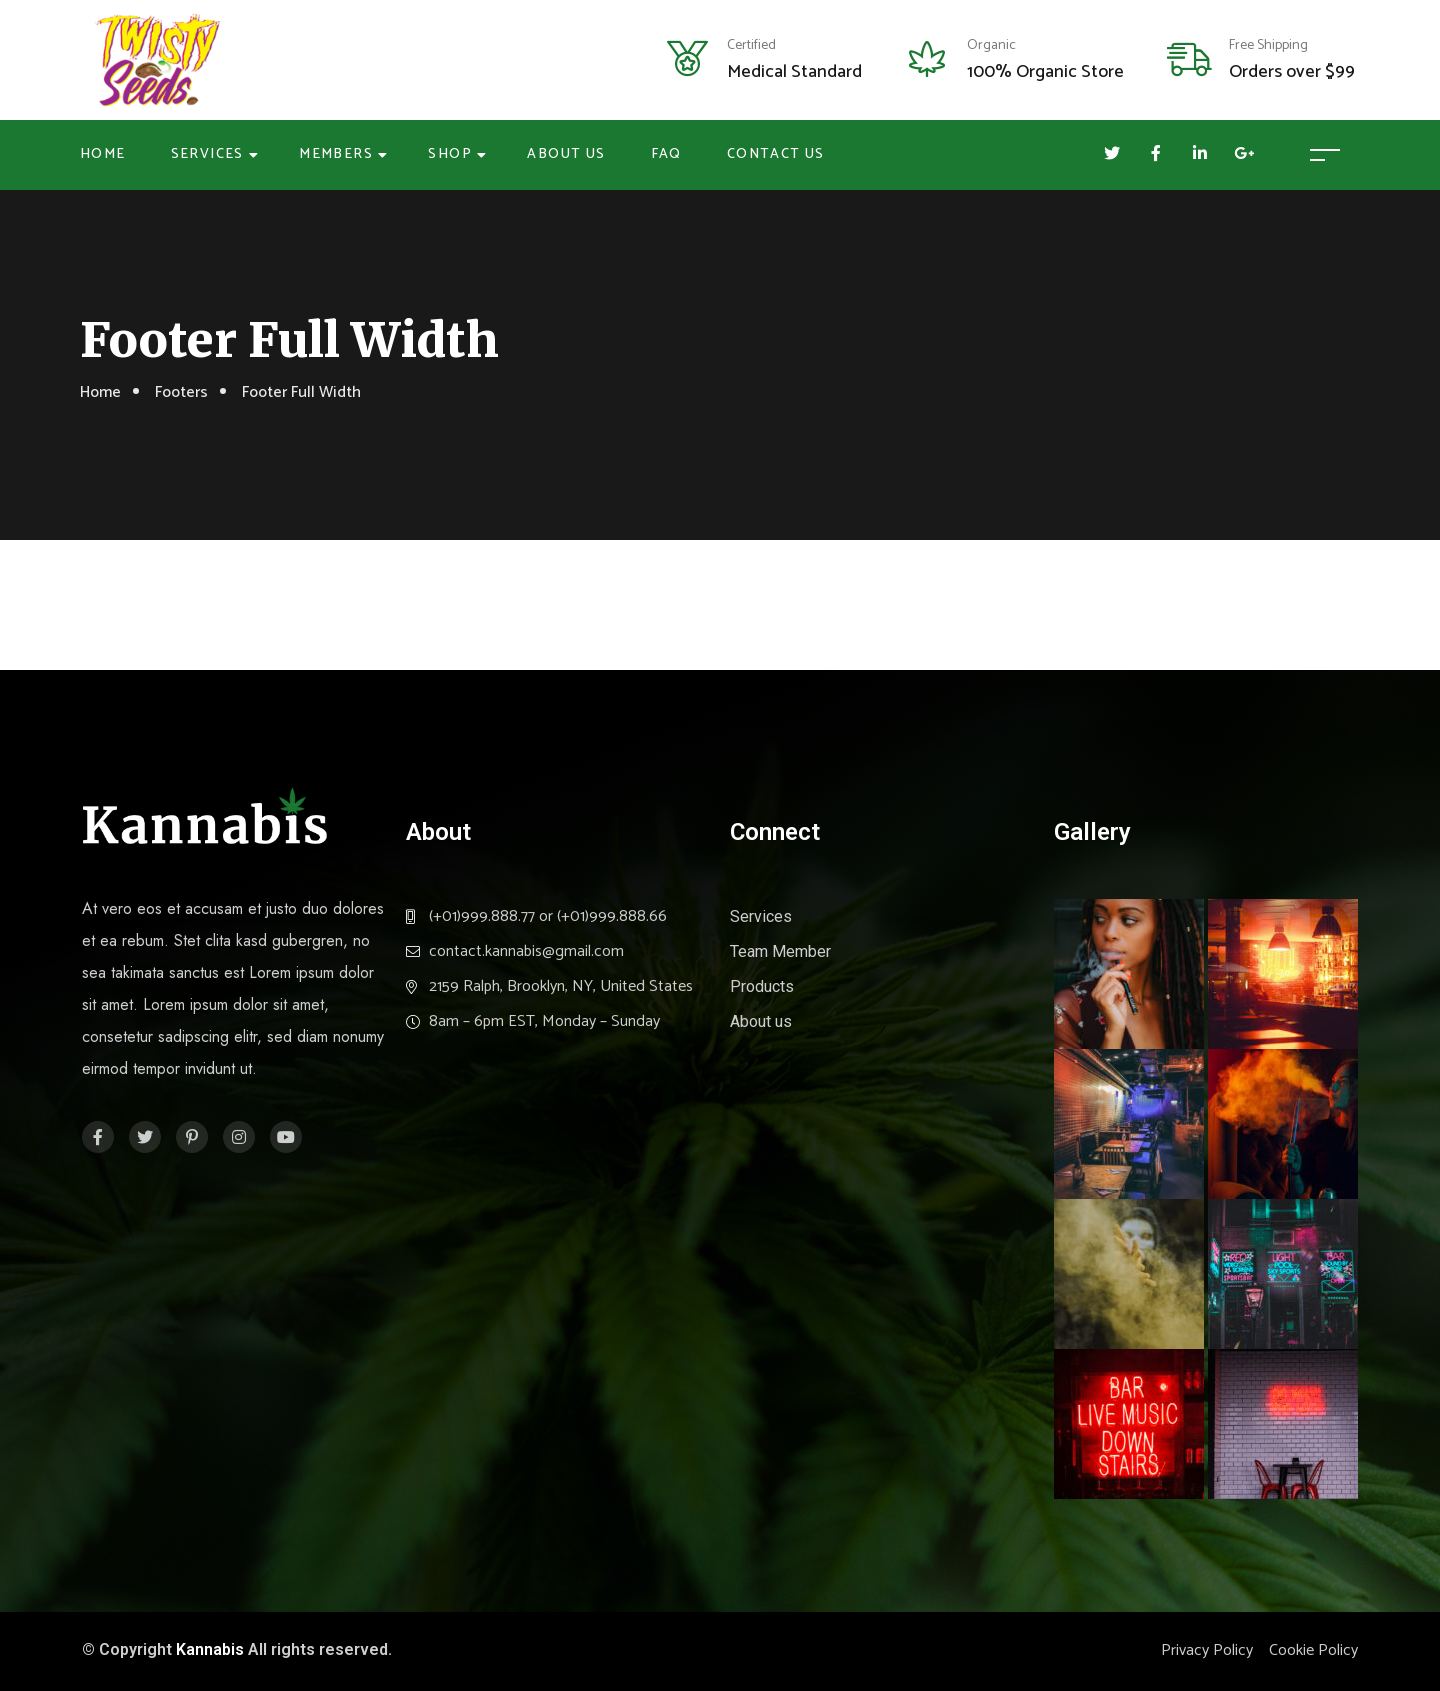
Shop (450, 154)
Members (336, 154)
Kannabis (210, 1649)
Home (103, 154)
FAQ (666, 154)
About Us (566, 154)
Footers (181, 392)
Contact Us (776, 154)
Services (207, 154)
